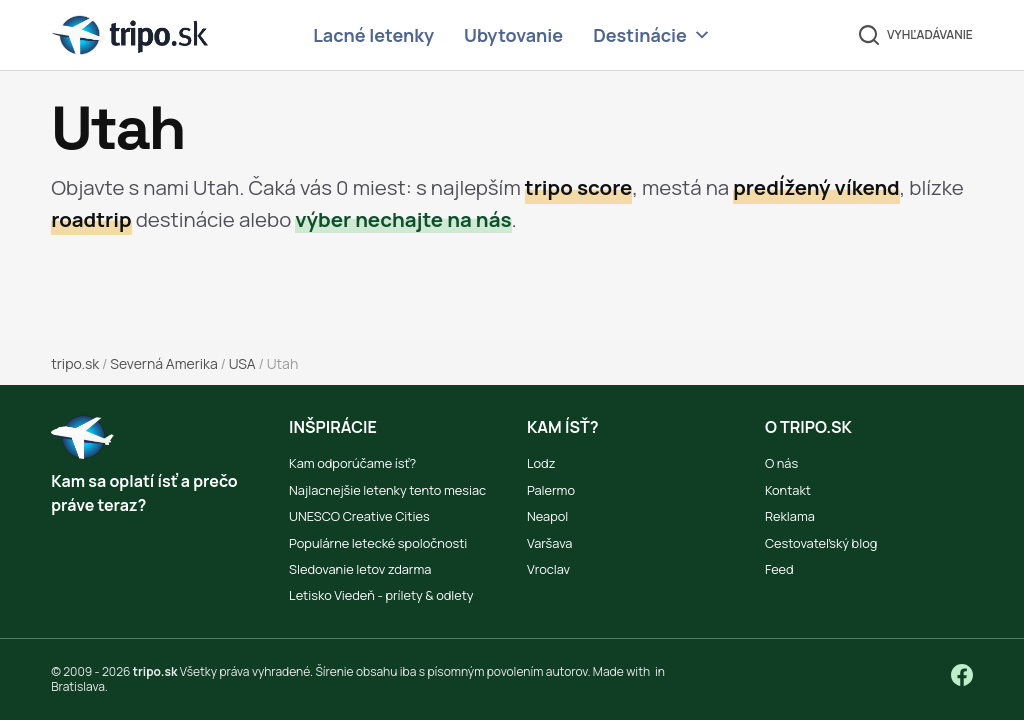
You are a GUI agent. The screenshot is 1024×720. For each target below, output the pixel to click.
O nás (781, 463)
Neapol (547, 516)
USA (242, 363)
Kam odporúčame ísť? (352, 463)
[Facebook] (962, 675)
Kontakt (788, 490)
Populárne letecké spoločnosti (378, 543)
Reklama (790, 516)
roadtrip (91, 219)
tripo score (579, 187)
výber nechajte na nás (403, 219)
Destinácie (652, 35)
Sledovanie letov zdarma (360, 569)
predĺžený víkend (816, 187)
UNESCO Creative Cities (359, 516)
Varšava (549, 543)
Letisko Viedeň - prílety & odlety (381, 595)
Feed (779, 569)
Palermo (551, 490)
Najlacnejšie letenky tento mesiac (387, 490)
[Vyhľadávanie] (916, 35)
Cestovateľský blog (821, 543)
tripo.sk (75, 363)
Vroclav (548, 569)
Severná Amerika (163, 363)
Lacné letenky (373, 35)
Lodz (541, 463)
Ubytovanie (513, 35)
